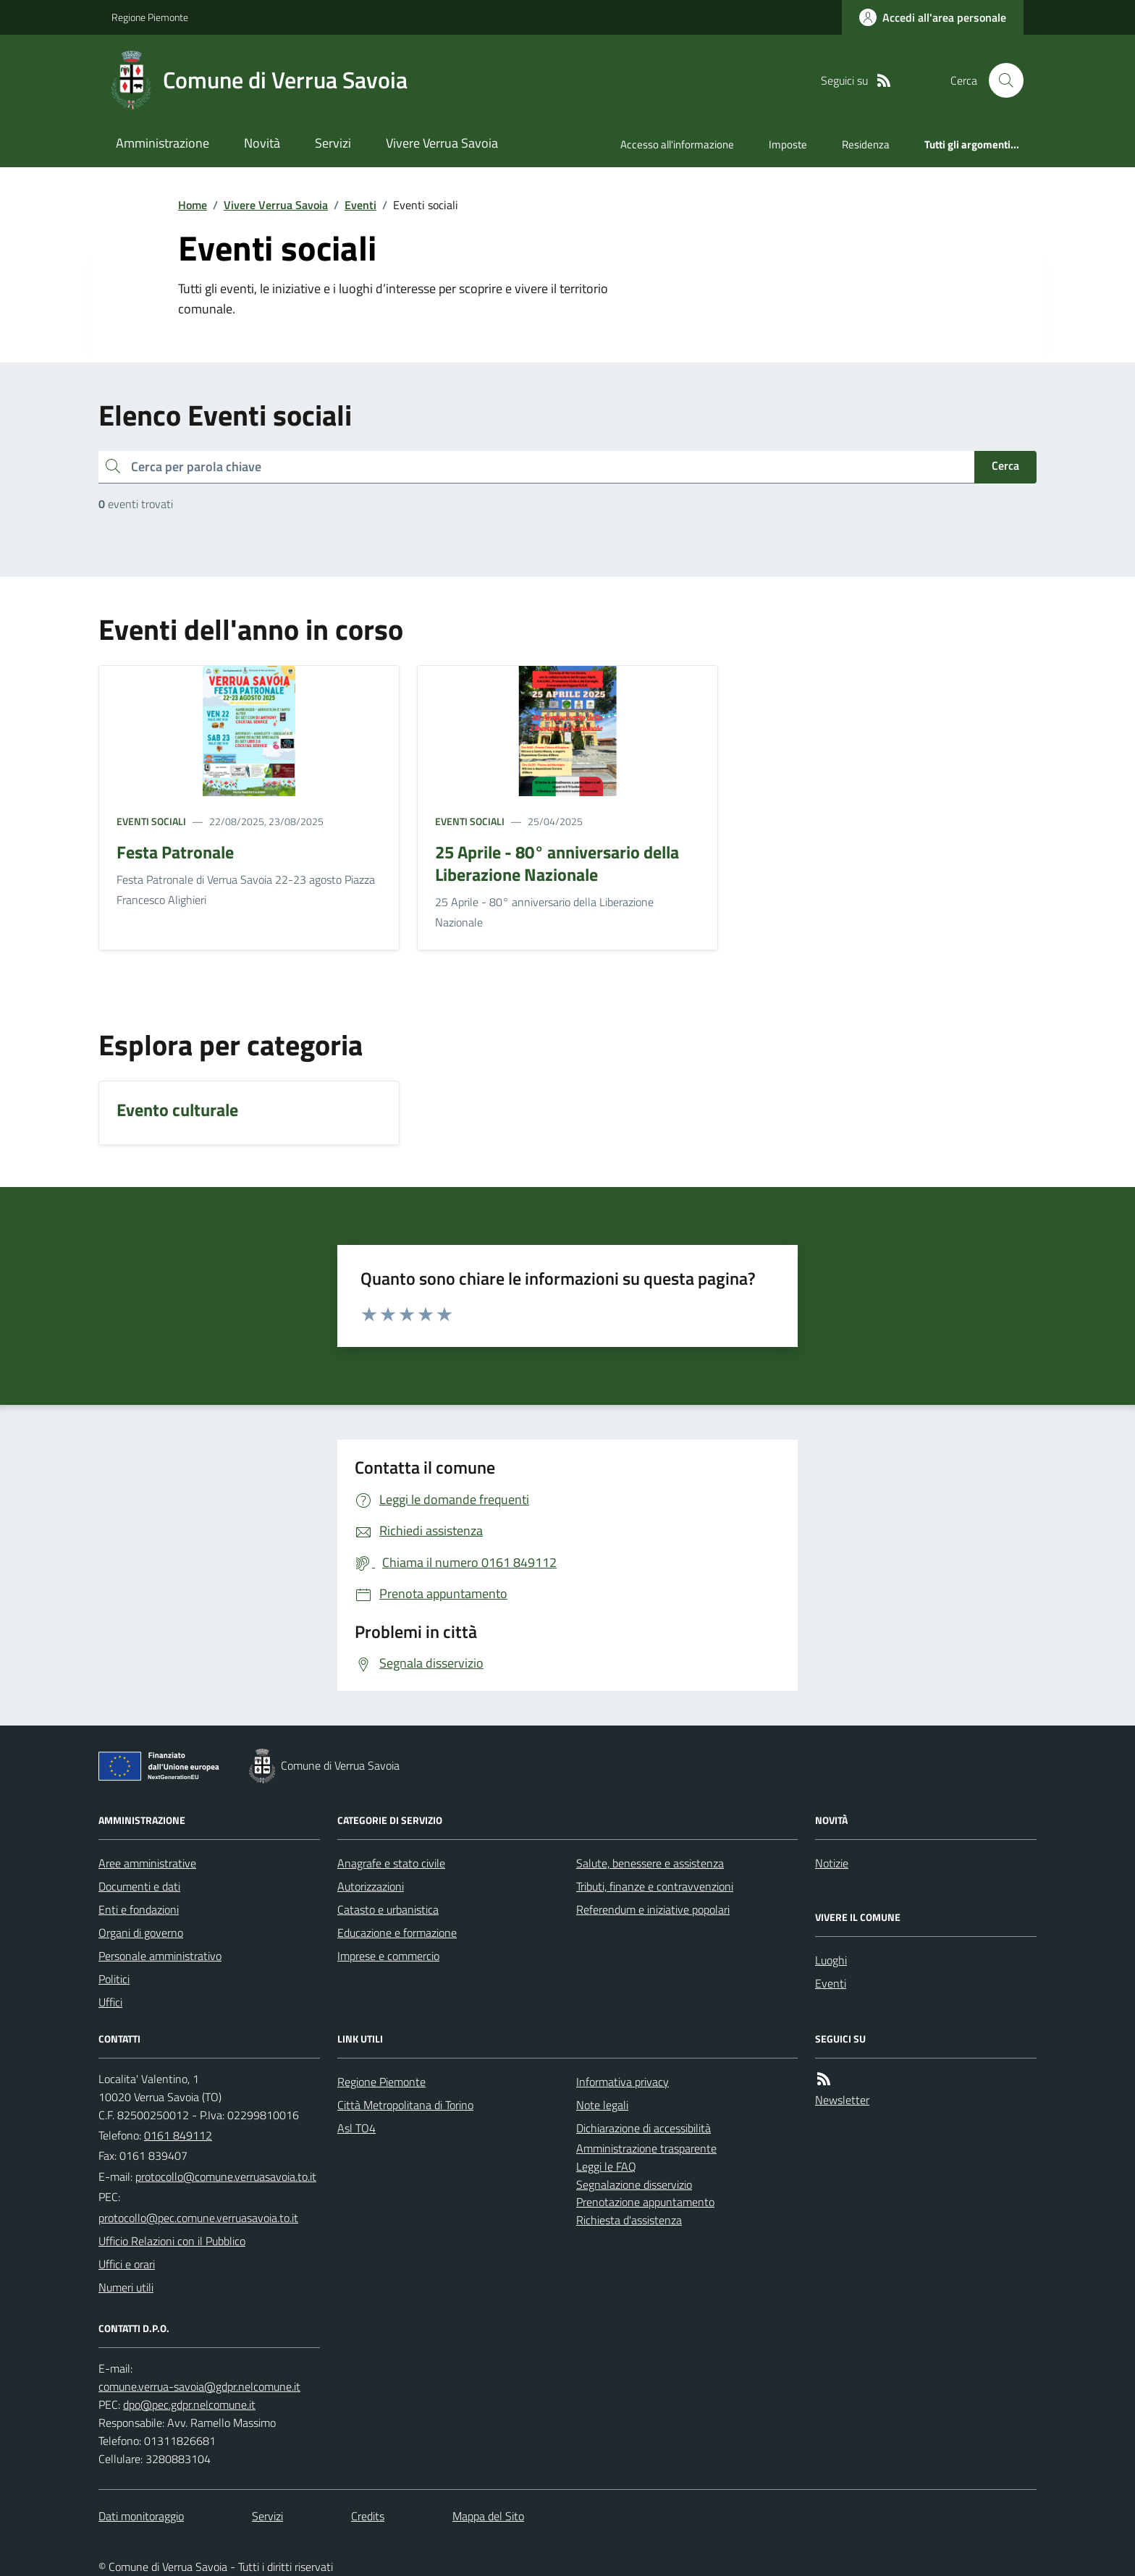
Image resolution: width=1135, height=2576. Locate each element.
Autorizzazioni (370, 1886)
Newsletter (842, 2099)
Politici (114, 1979)
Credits (367, 2516)
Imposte (788, 144)
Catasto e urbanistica (388, 1909)
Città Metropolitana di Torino (405, 2104)
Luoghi (831, 1960)
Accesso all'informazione (677, 144)
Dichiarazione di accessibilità (643, 2128)
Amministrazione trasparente (646, 2148)
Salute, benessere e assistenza (650, 1863)
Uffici (110, 2002)
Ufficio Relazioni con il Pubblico (171, 2241)
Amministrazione (162, 143)
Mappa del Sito (488, 2516)
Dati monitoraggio (141, 2516)
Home (192, 205)
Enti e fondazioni (138, 1909)
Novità (262, 143)
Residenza (866, 144)
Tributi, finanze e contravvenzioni (654, 1886)
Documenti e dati (139, 1886)
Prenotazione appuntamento (645, 2201)
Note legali (602, 2104)
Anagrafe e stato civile (391, 1863)
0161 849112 (178, 2135)
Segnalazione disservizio (634, 2184)
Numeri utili (125, 2287)
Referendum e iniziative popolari (653, 1909)
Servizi (333, 143)
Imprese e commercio (388, 1955)
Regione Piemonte (149, 17)
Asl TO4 (356, 2128)
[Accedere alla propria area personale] (933, 17)
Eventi (360, 205)
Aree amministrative (147, 1863)
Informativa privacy (622, 2081)
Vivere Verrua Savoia (442, 143)
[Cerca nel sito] (1000, 80)
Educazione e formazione (397, 1932)
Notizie (831, 1863)
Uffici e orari (126, 2264)
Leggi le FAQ (606, 2166)
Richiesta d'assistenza (629, 2220)
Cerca (1005, 465)
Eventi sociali (151, 821)
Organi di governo (140, 1932)
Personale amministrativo (159, 1955)
